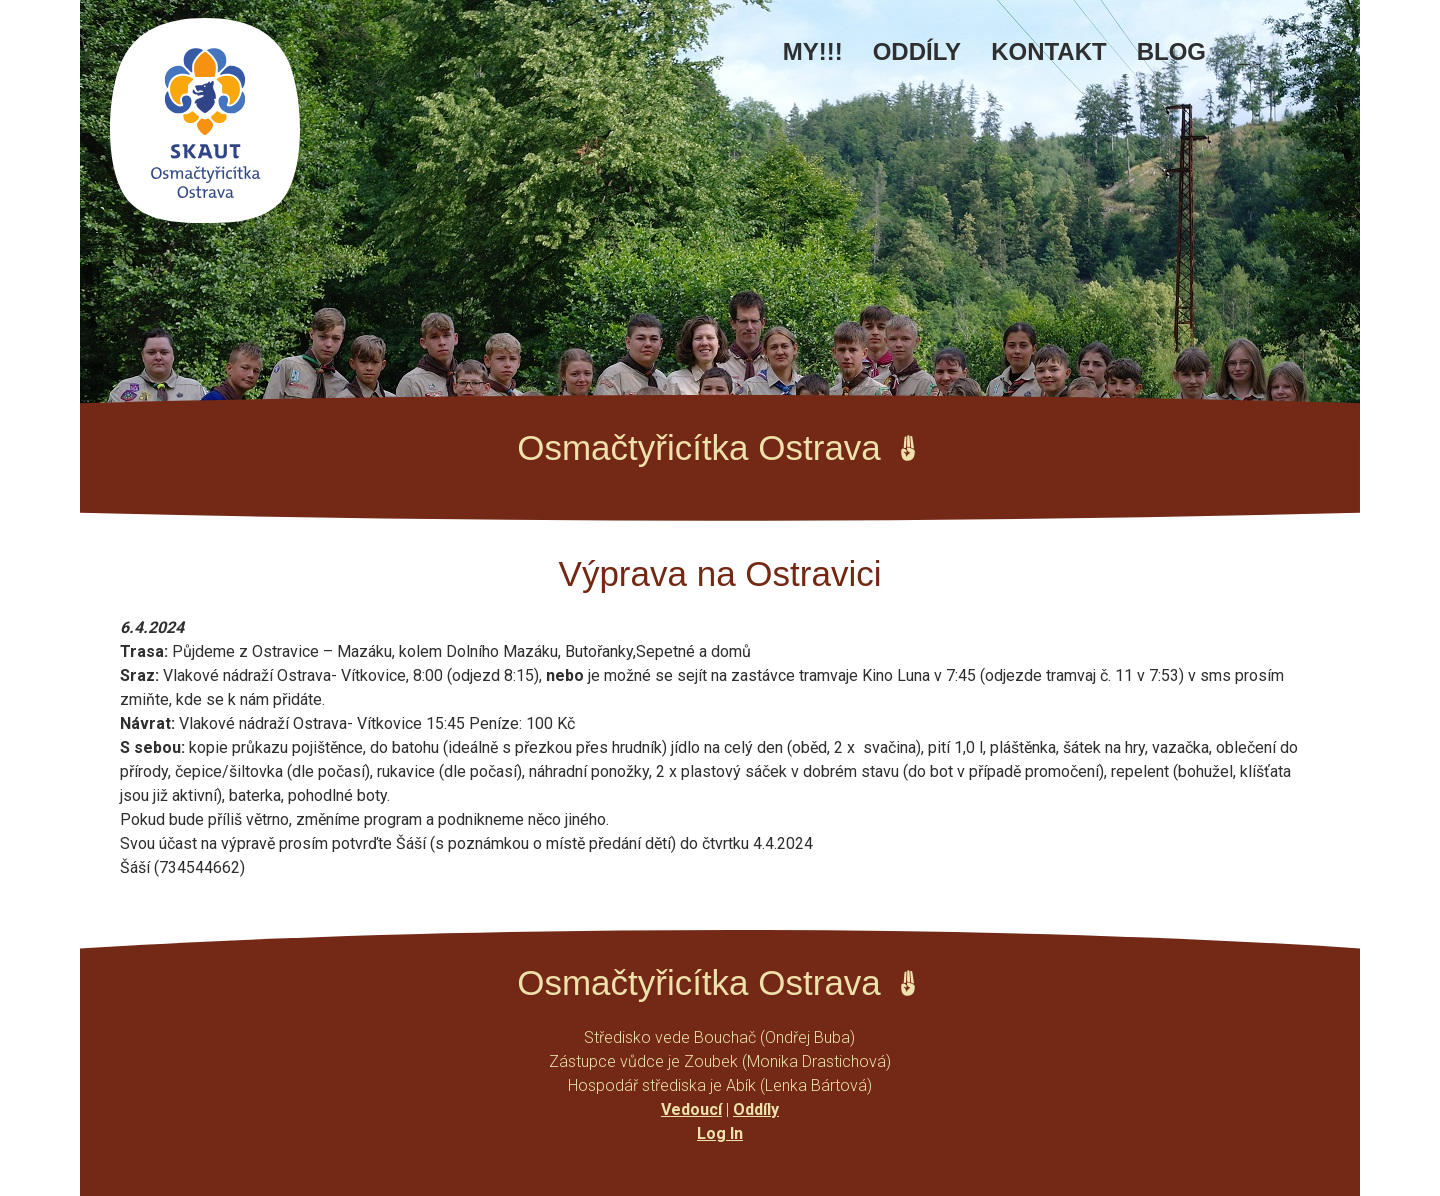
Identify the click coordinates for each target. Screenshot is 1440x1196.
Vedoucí (691, 1109)
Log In (720, 1133)
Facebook (1250, 62)
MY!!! (813, 51)
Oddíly (917, 51)
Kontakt (1049, 51)
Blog (1171, 51)
